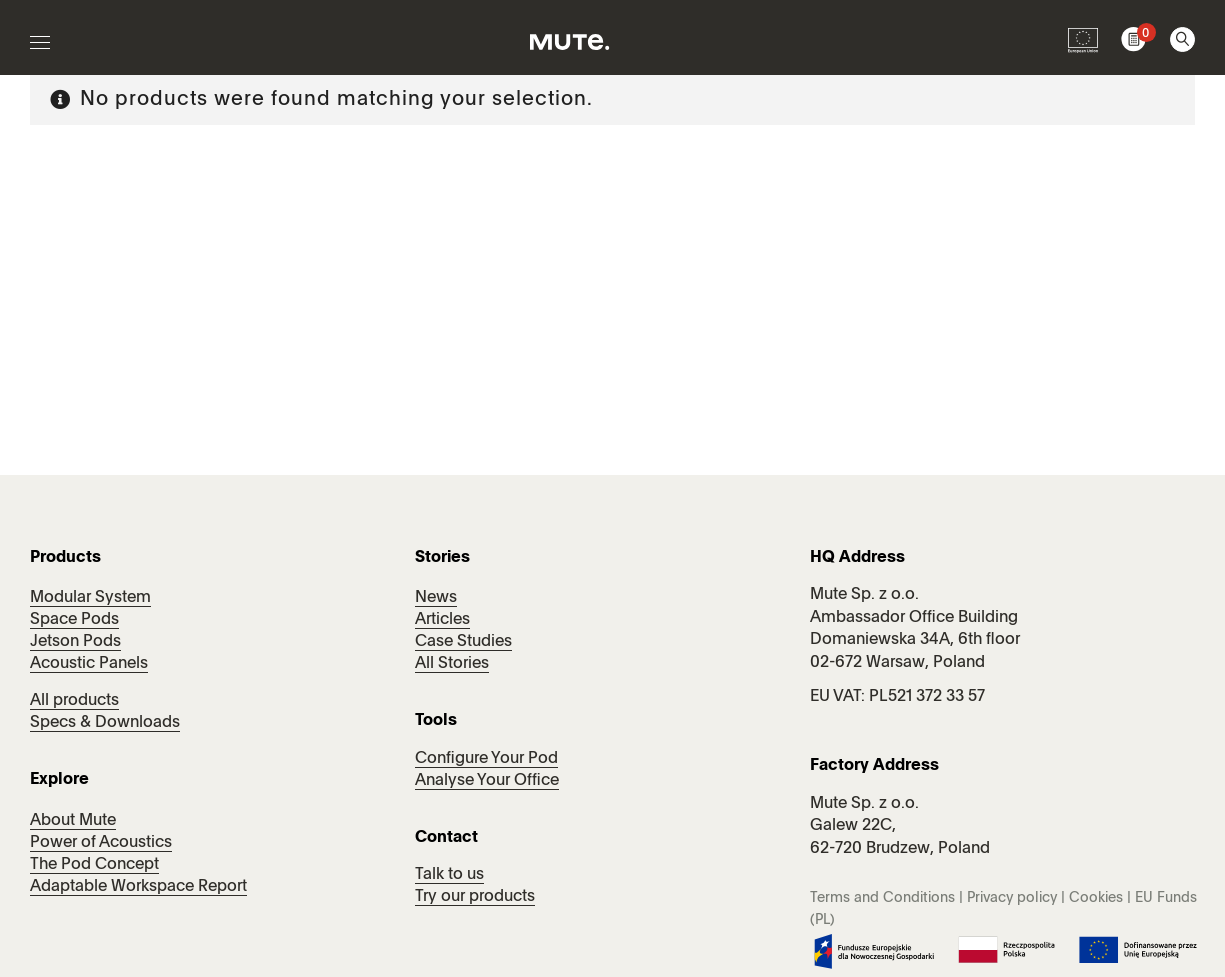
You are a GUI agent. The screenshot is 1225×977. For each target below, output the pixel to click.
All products (74, 701)
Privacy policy (1012, 898)
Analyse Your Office (487, 781)
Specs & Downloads (105, 723)
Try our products (475, 897)
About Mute (73, 821)
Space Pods (74, 620)
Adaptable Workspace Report (138, 887)
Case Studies (463, 642)
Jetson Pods (75, 642)
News (436, 598)
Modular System (90, 598)
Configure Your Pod (486, 759)
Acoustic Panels (89, 664)
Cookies (1096, 898)
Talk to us (449, 875)
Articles (442, 620)
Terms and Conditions (882, 898)
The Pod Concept (94, 865)
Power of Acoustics (101, 843)
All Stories (452, 664)
